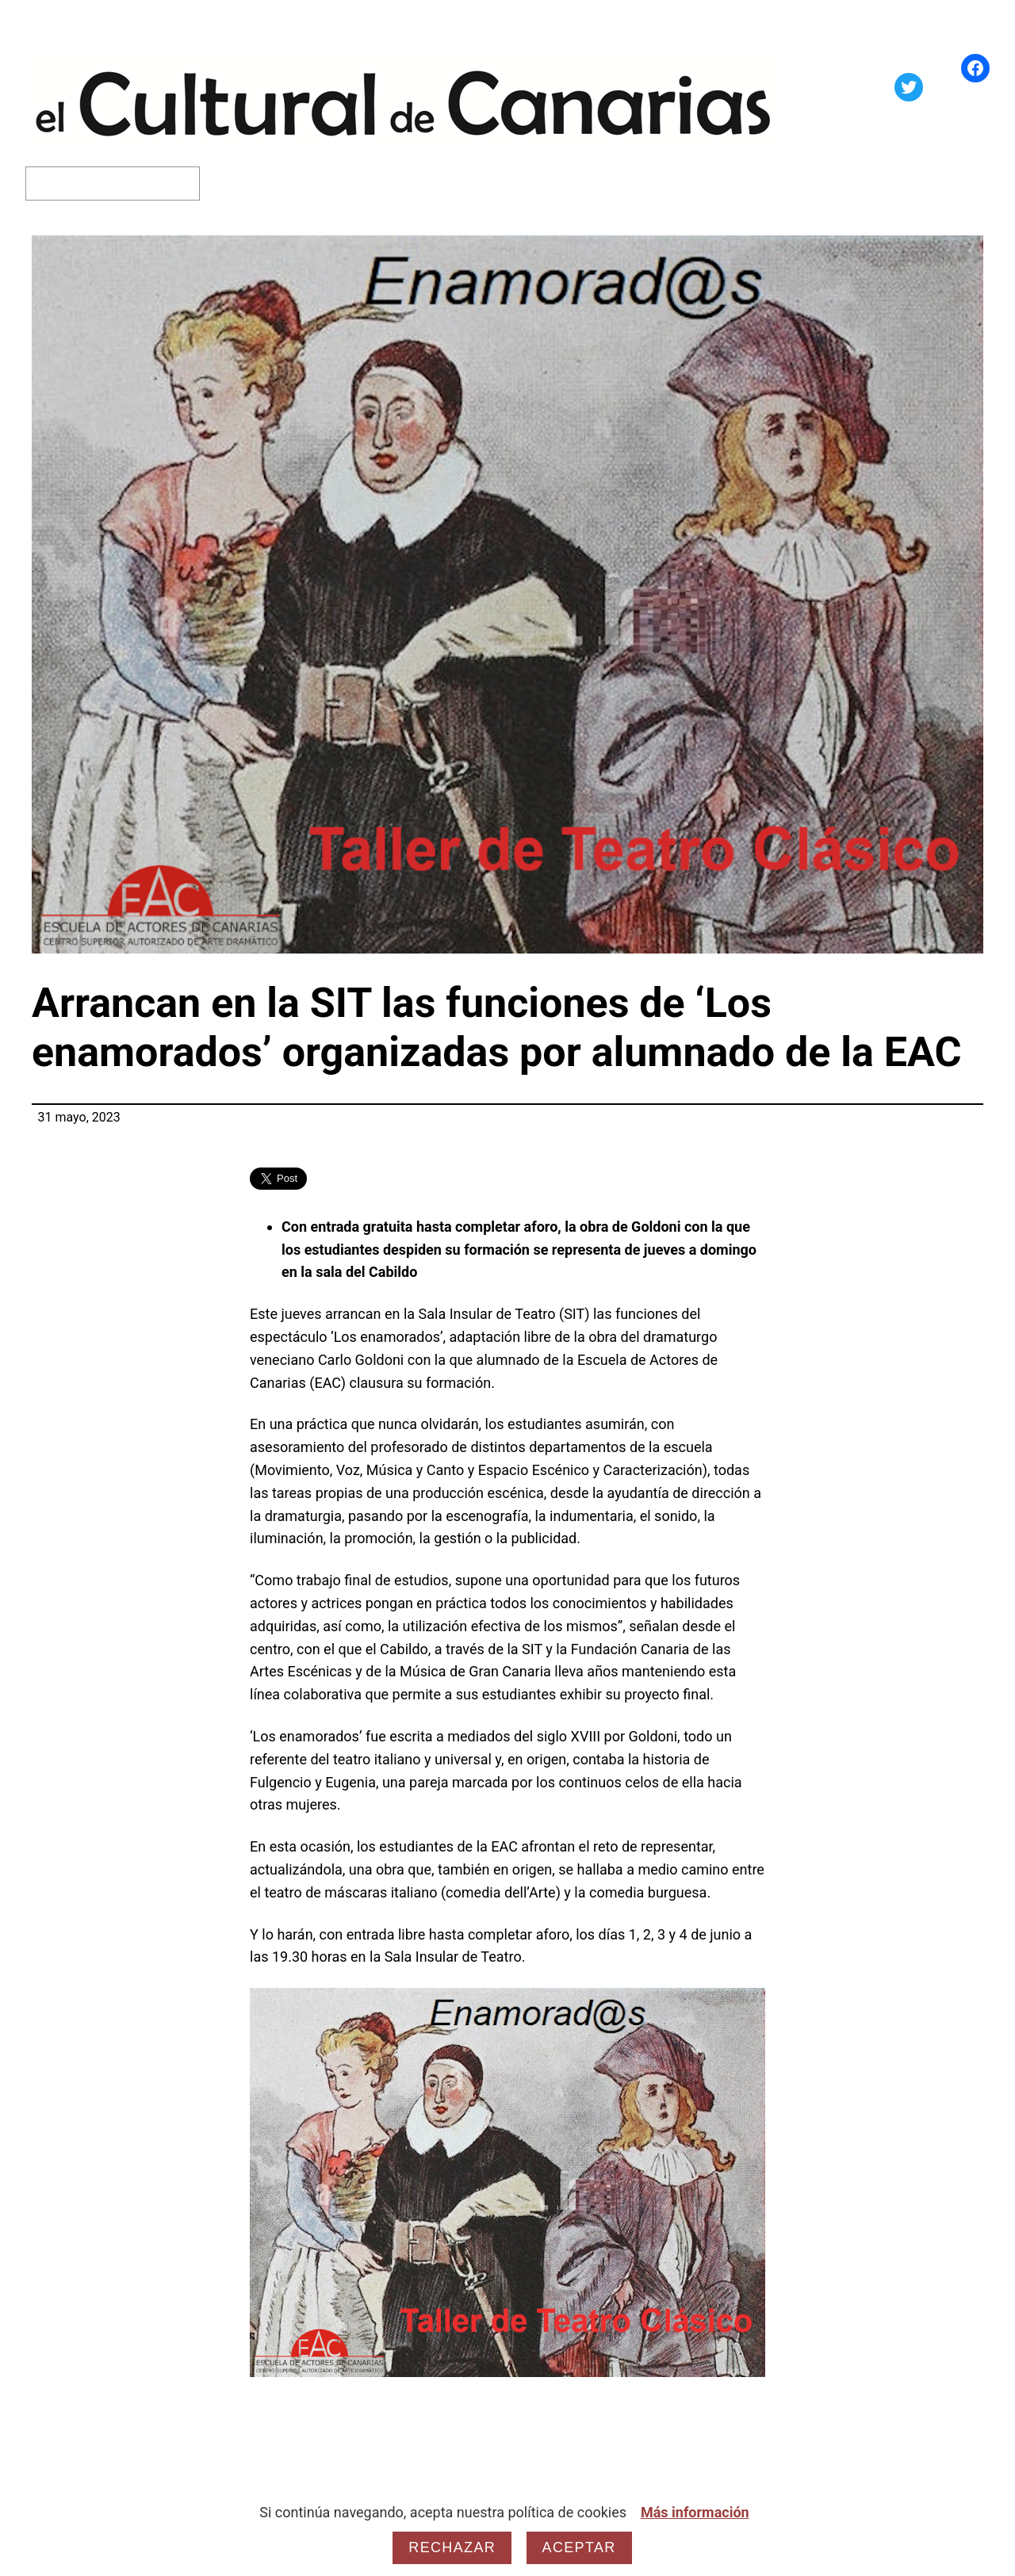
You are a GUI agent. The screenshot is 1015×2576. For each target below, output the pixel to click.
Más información (695, 2512)
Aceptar (579, 2547)
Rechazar (452, 2547)
